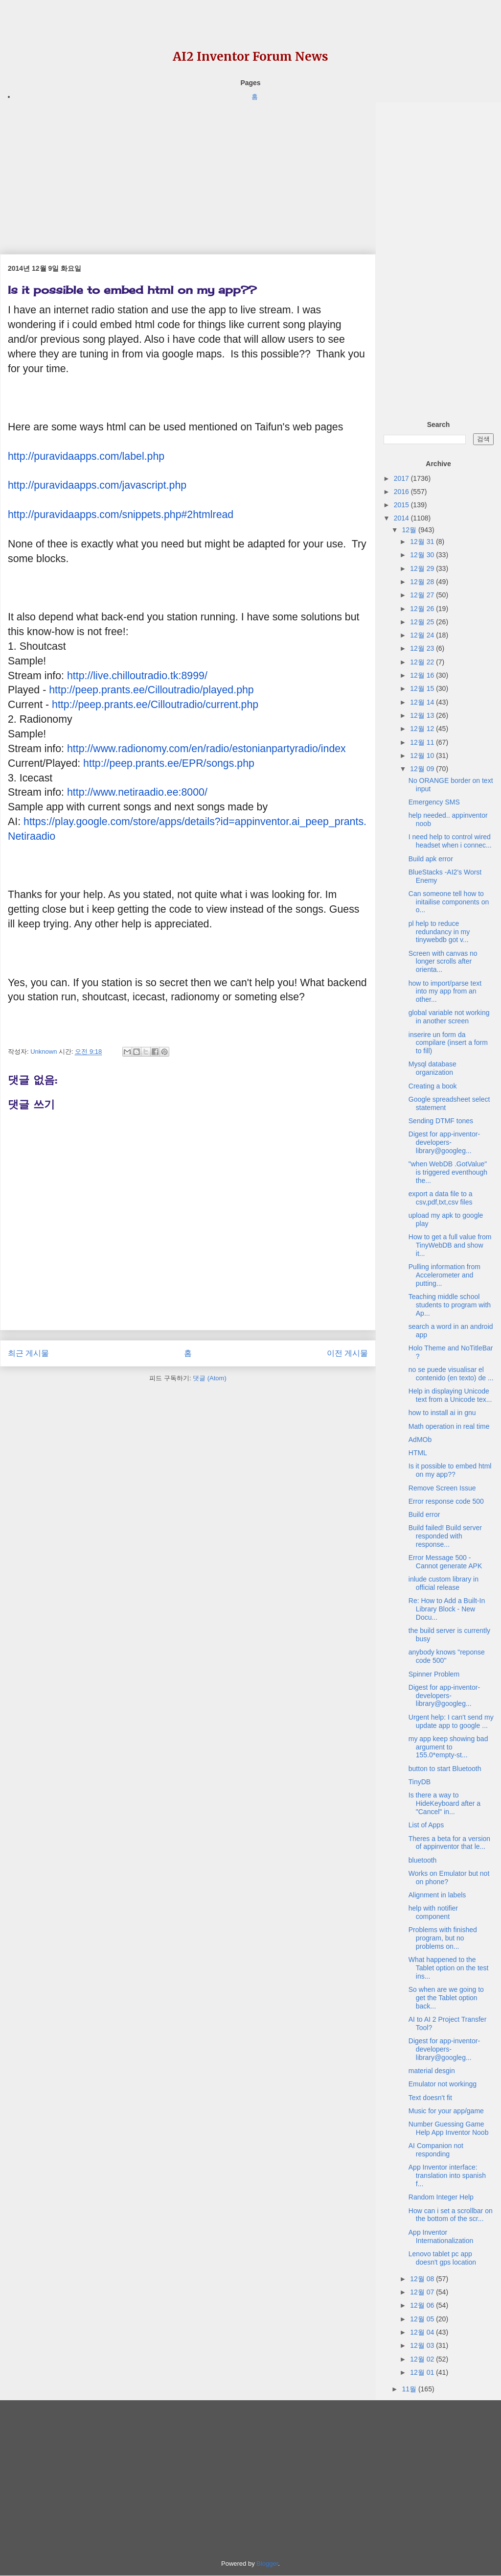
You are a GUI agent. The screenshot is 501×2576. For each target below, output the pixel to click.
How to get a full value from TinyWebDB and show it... (450, 1245)
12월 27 (423, 595)
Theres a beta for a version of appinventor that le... (449, 1843)
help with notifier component (433, 1912)
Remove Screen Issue (442, 1488)
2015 (402, 505)
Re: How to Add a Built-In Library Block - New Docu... (447, 1609)
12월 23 (423, 648)
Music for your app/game (446, 2111)
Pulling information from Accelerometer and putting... (444, 1275)
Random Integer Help (441, 2197)
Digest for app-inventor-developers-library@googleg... (444, 1142)
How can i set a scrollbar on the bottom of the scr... (451, 2215)
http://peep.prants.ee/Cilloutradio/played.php (151, 690)
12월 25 (423, 622)
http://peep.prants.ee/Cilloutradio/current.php (155, 704)
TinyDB (420, 1782)
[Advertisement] (188, 170)
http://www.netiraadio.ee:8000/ (137, 792)
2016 (402, 492)
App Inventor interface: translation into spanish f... (447, 2175)
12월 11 (423, 742)
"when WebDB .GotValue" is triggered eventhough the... (448, 1172)
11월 (410, 2389)
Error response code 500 (446, 1501)
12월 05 (423, 2319)
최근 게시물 (28, 1353)
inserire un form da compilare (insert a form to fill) (448, 1043)
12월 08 (423, 2279)
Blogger (267, 2563)
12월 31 (423, 541)
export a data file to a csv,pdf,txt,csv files (441, 1198)
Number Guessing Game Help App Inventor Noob (449, 2128)
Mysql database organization (432, 1068)
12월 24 (423, 635)
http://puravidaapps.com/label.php (86, 456)
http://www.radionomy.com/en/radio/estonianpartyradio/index (206, 749)
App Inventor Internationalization (441, 2236)
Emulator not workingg (443, 2084)
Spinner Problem (434, 1674)
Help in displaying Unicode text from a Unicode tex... (450, 1395)
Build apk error (431, 859)
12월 (410, 530)
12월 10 (423, 755)
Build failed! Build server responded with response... (445, 1536)
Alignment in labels (437, 1895)
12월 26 (423, 609)
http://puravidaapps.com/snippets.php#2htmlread (120, 514)
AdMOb (420, 1439)
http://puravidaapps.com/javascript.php (97, 485)
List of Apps (426, 1825)
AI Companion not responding (436, 2150)
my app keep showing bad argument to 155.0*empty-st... (448, 1747)
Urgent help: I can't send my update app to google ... (451, 1721)
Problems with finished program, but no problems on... (443, 1938)
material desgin (432, 2071)
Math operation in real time (449, 1426)
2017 (402, 478)
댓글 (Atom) (210, 1378)
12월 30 (423, 555)
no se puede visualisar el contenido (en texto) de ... (451, 1374)
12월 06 (423, 2305)
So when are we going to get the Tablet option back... (446, 1997)
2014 (402, 518)
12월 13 (423, 715)
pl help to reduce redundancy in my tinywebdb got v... (439, 932)
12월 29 (423, 568)
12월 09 (423, 769)
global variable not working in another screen (449, 1017)
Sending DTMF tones (441, 1121)
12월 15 (423, 688)
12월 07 (423, 2292)
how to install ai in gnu (442, 1413)
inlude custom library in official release (443, 1583)
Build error (424, 1514)
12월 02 (423, 2359)
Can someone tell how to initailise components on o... (449, 902)
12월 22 (423, 662)
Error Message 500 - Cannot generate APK (445, 1562)
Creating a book (433, 1086)
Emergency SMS (434, 802)
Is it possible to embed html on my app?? (450, 1470)
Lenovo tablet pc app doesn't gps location (442, 2258)
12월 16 (423, 675)
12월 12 (423, 729)
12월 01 (423, 2372)
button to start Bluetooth (445, 1768)
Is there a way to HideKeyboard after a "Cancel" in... (444, 1803)
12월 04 (423, 2332)
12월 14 (423, 702)
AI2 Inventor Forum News (250, 56)
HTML (418, 1453)
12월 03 (423, 2345)
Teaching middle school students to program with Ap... (450, 1305)
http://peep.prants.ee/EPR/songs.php (168, 763)
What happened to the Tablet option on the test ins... (449, 1968)
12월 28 (423, 582)
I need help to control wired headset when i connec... (450, 841)
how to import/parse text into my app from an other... (445, 991)
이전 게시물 (347, 1353)
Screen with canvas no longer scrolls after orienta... (443, 961)
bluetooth (423, 1860)
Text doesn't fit (430, 2098)
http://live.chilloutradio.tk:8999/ (137, 676)
